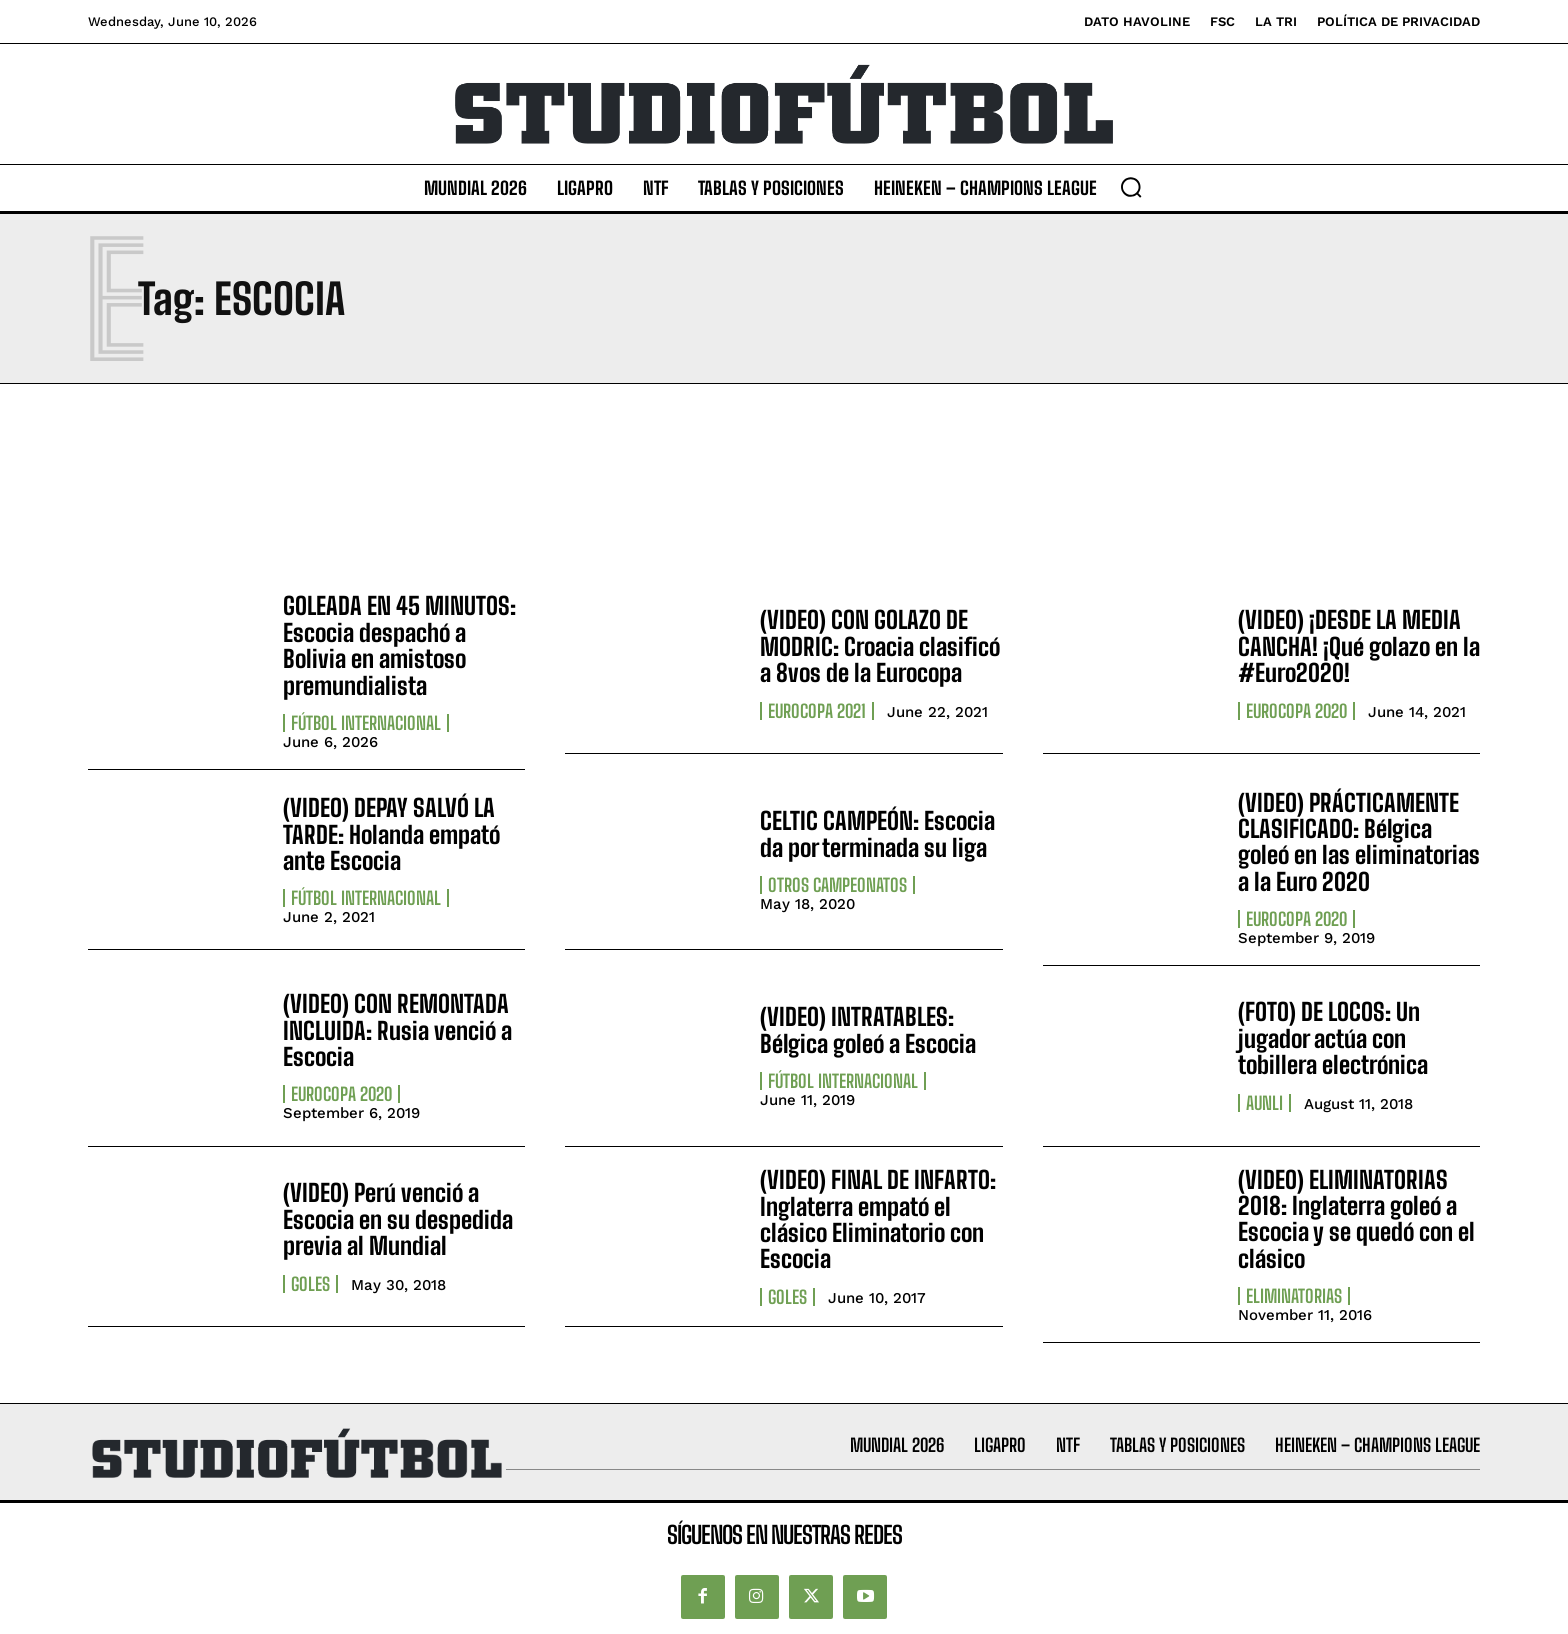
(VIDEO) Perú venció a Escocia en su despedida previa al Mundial (398, 1219)
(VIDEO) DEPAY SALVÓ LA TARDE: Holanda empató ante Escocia (391, 834)
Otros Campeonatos (837, 885)
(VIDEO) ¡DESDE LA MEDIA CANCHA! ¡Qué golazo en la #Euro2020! (1359, 646)
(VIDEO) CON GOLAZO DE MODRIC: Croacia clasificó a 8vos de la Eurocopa (880, 646)
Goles (310, 1284)
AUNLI (1264, 1103)
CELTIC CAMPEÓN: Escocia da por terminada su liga (877, 833)
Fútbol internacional (366, 723)
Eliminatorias (1294, 1296)
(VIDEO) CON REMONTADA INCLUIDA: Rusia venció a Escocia (397, 1030)
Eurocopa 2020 (1296, 711)
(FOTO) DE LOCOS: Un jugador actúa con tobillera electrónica (1333, 1038)
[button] (1131, 187)
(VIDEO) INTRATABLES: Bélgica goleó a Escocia (868, 1029)
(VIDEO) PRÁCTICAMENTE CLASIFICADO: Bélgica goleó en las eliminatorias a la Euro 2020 (1359, 842)
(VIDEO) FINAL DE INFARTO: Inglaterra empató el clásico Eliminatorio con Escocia (878, 1219)
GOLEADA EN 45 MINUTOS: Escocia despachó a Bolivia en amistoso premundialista (399, 645)
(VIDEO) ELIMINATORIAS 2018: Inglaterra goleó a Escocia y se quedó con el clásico (1356, 1219)
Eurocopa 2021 (817, 711)
